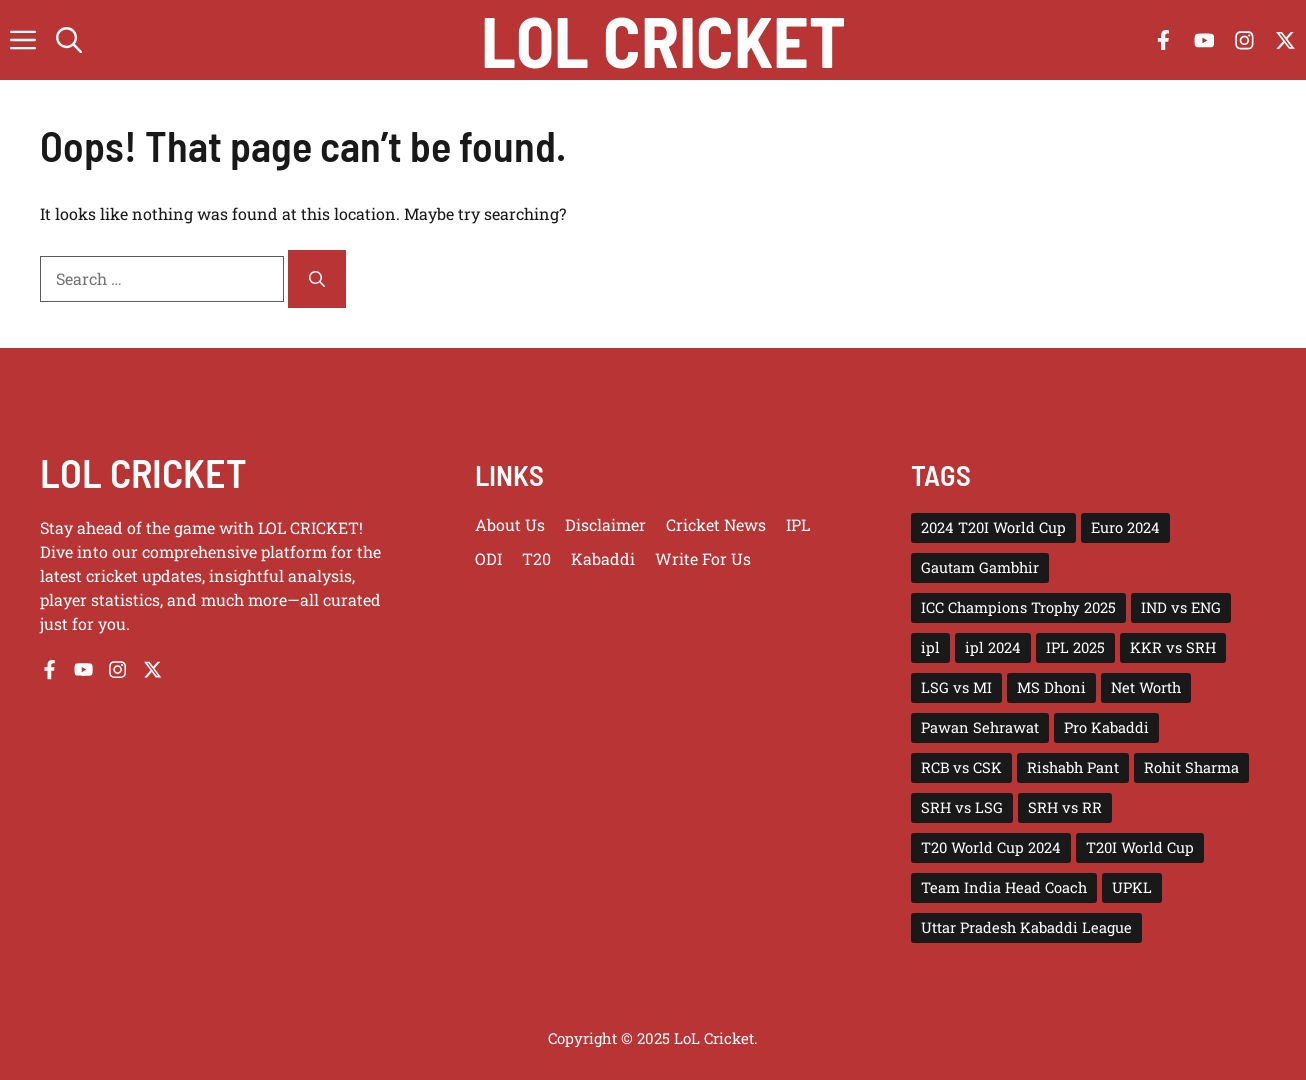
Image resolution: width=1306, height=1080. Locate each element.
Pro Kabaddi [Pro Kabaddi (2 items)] (1106, 727)
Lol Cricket (663, 40)
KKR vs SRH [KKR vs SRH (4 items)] (1173, 647)
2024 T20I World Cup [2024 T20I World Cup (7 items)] (993, 527)
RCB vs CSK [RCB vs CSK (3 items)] (961, 767)
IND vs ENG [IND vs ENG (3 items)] (1181, 607)
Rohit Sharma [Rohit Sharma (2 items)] (1191, 767)
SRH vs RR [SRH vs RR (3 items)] (1065, 807)
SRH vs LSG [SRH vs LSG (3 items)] (962, 807)
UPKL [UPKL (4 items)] (1132, 887)
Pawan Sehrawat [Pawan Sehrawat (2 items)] (980, 727)
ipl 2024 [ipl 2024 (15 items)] (993, 647)
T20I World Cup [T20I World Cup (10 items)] (1140, 847)
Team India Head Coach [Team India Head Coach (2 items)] (1004, 887)
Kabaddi (603, 558)
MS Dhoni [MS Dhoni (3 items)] (1051, 687)
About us (510, 524)
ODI (488, 558)
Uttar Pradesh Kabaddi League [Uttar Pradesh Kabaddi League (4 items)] (1026, 927)
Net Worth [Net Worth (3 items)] (1146, 687)
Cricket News (716, 524)
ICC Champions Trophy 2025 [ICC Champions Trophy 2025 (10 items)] (1018, 607)
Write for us (703, 558)
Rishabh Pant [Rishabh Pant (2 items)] (1073, 767)
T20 (536, 558)
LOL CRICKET (143, 472)
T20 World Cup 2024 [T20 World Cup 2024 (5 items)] (991, 847)
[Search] (317, 279)
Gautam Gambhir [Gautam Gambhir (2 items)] (980, 567)
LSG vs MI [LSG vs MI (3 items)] (956, 687)
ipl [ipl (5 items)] (930, 647)
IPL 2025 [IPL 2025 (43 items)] (1075, 647)
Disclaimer (605, 524)
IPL (798, 524)
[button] (69, 40)
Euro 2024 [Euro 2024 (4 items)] (1125, 527)
